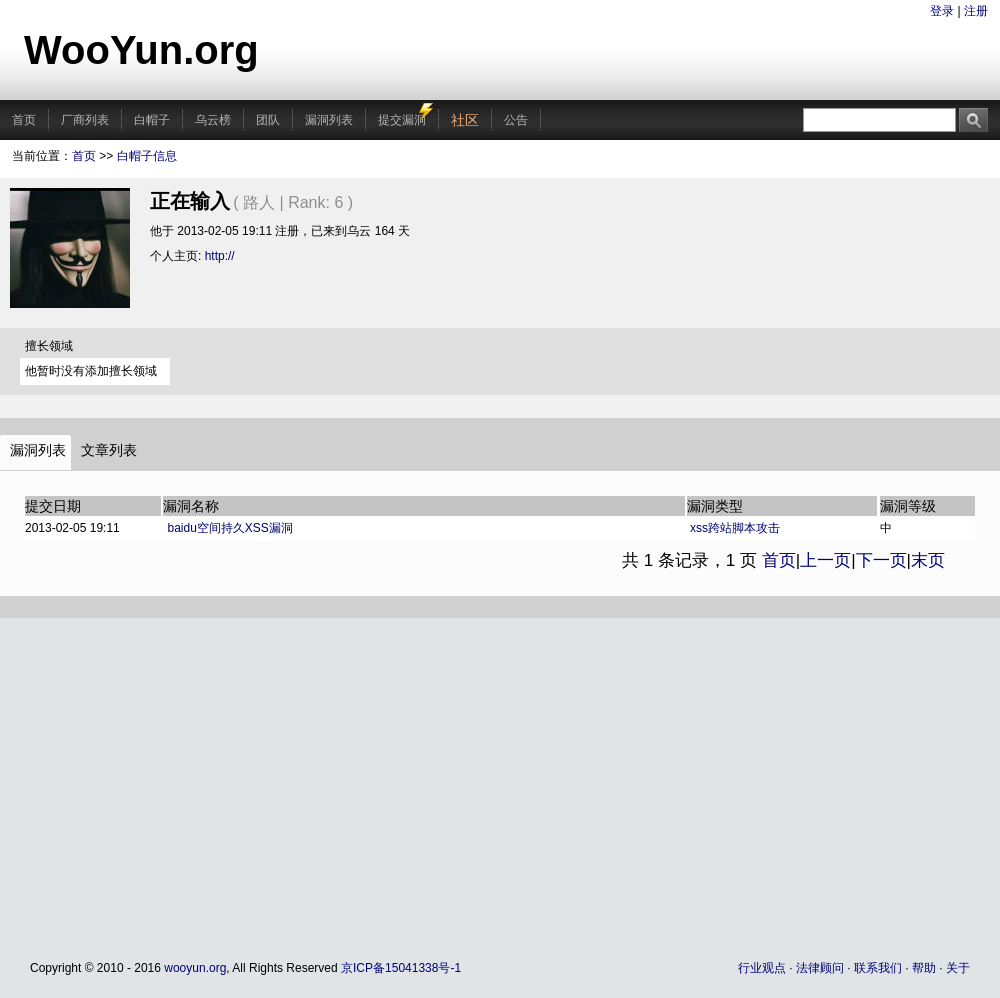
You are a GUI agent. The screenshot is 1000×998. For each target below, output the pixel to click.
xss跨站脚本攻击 (735, 528)
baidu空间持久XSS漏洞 (230, 528)
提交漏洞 (402, 120)
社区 (465, 120)
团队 (268, 120)
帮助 (924, 968)
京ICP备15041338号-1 (401, 968)
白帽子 (152, 120)
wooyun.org (195, 968)
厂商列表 (85, 120)
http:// (220, 256)
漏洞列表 (329, 120)
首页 (24, 120)
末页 (928, 560)
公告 (516, 120)
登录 (942, 11)
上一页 (825, 560)
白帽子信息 (147, 156)
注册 (976, 11)
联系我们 (878, 968)
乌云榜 (213, 120)
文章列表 (109, 450)
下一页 (881, 560)
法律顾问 (820, 968)
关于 (958, 968)
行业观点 (762, 968)
